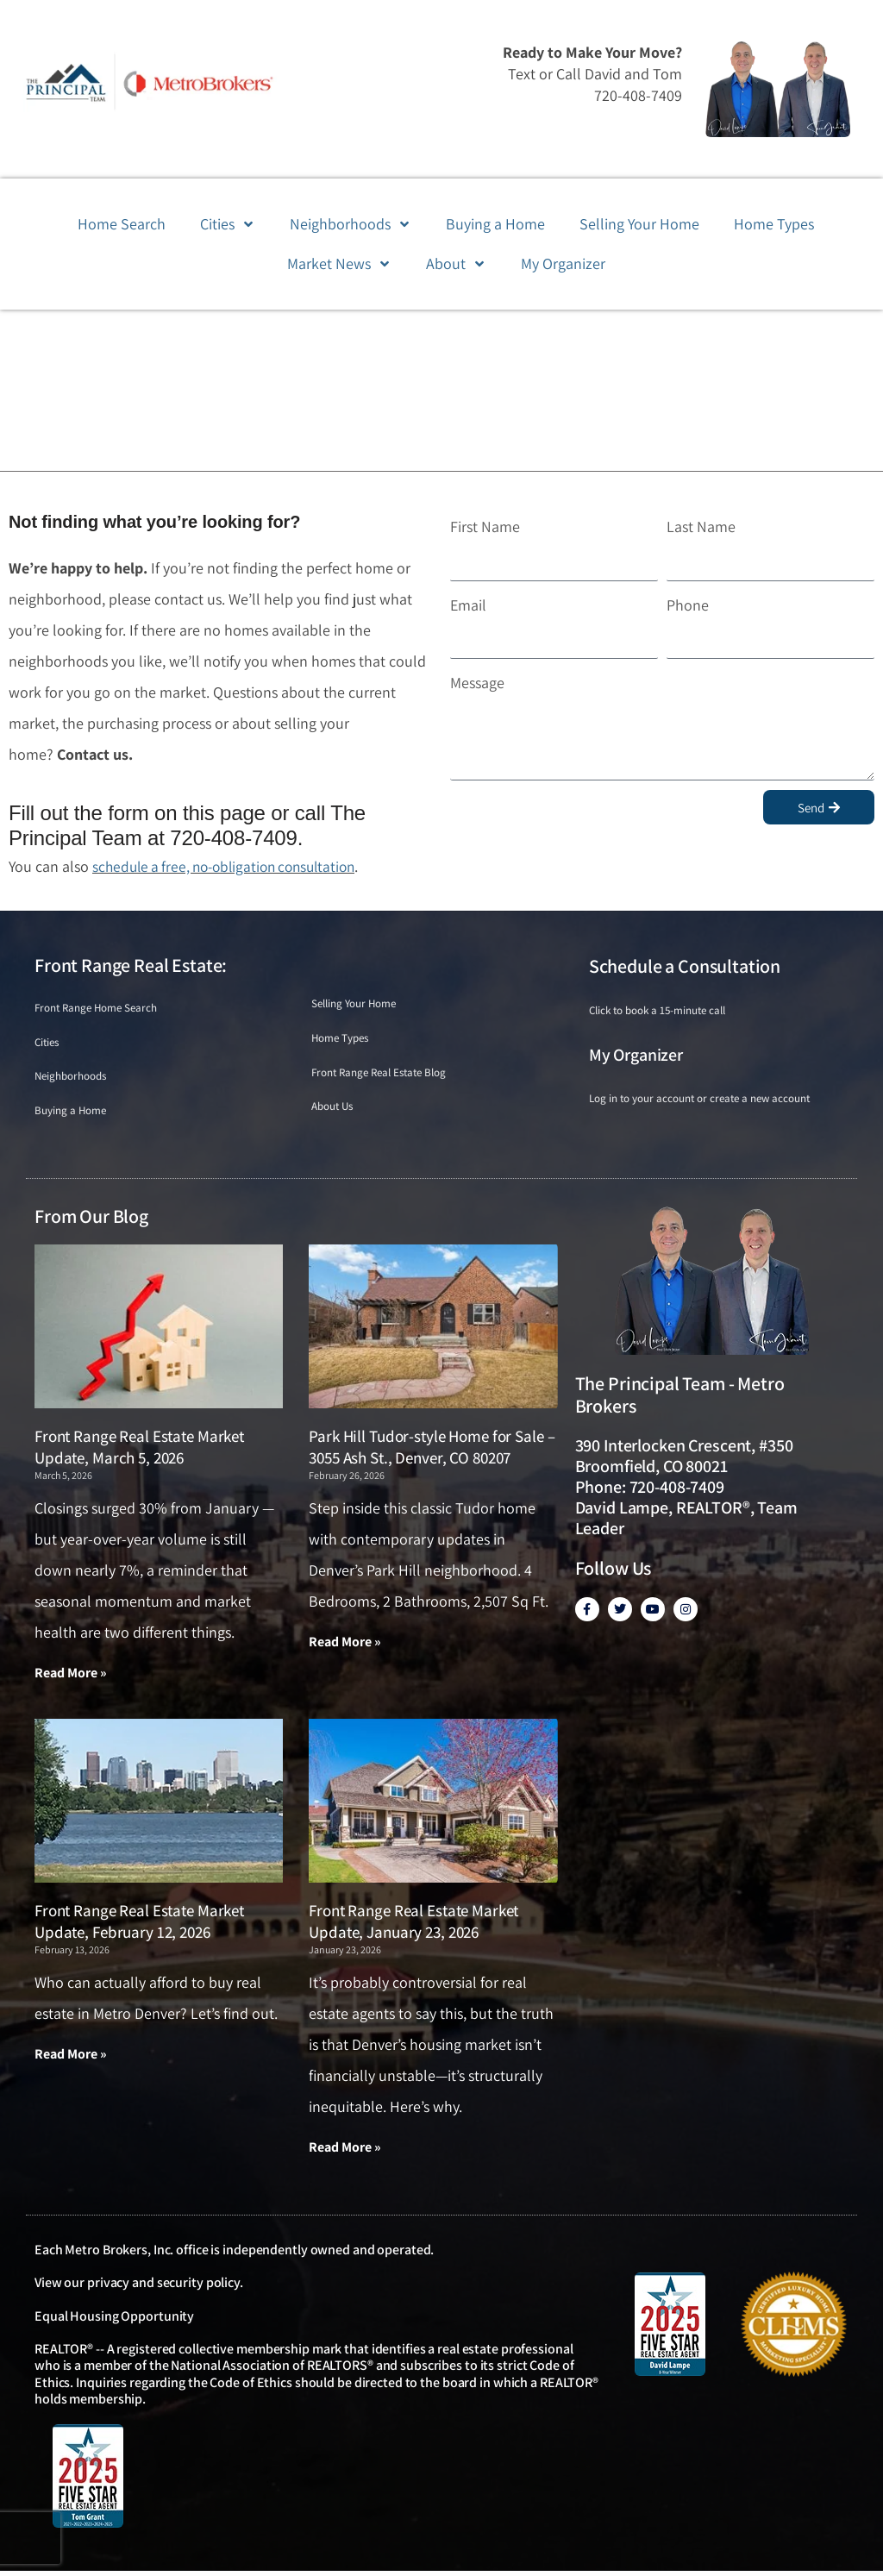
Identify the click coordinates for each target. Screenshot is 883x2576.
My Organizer (636, 1055)
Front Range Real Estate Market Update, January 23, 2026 (413, 1926)
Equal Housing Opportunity (114, 2321)
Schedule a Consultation (684, 966)
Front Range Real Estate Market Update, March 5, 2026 (139, 1452)
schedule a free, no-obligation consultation (232, 866)
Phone (688, 605)
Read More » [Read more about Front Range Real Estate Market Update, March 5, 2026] (70, 1678)
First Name (485, 526)
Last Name (701, 526)
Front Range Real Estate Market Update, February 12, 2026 (139, 1926)
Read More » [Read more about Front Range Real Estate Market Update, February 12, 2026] (70, 2059)
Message (477, 683)
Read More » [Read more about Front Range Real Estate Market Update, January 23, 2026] (345, 2152)
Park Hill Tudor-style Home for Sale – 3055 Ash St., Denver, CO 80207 (431, 1452)
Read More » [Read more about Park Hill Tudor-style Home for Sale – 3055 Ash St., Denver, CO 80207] (345, 1647)
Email (468, 605)
